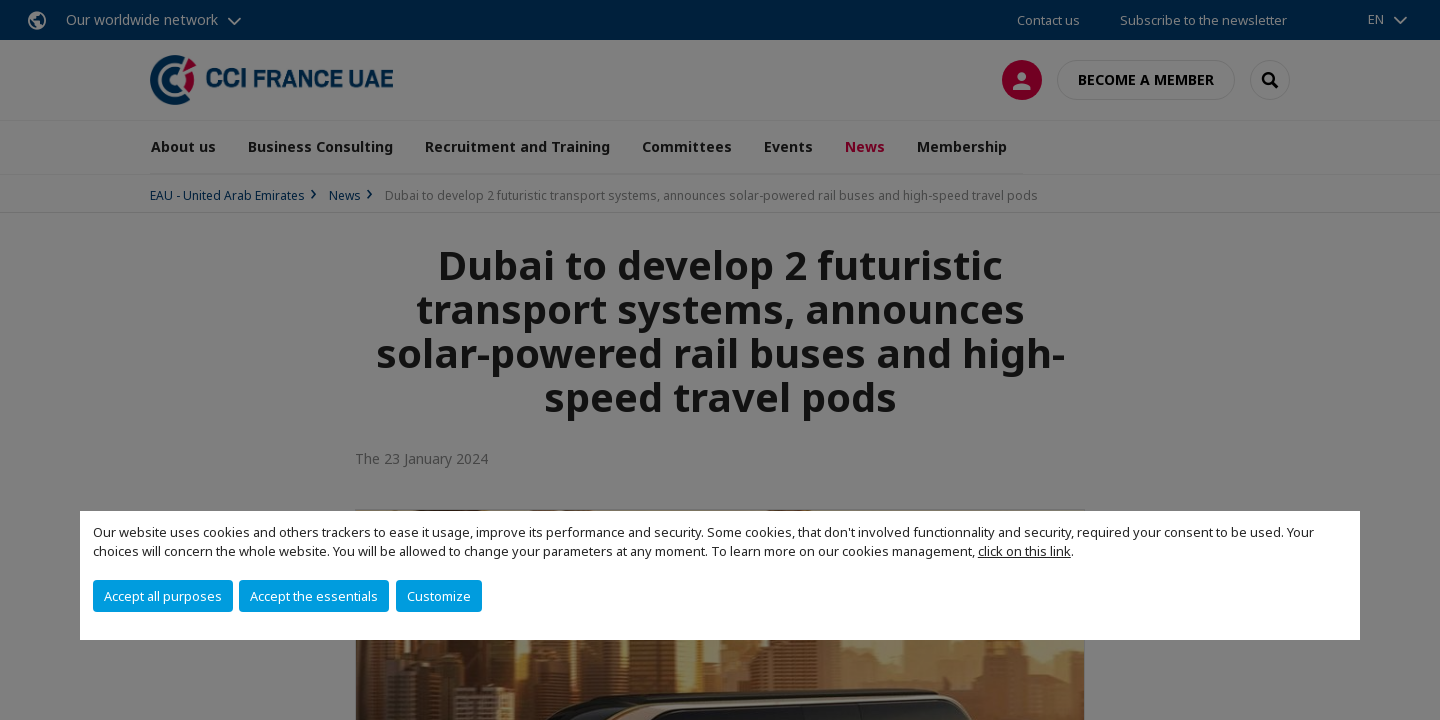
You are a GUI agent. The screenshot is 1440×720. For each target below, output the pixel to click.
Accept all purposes (163, 596)
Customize (439, 596)
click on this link (1024, 551)
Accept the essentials (314, 596)
